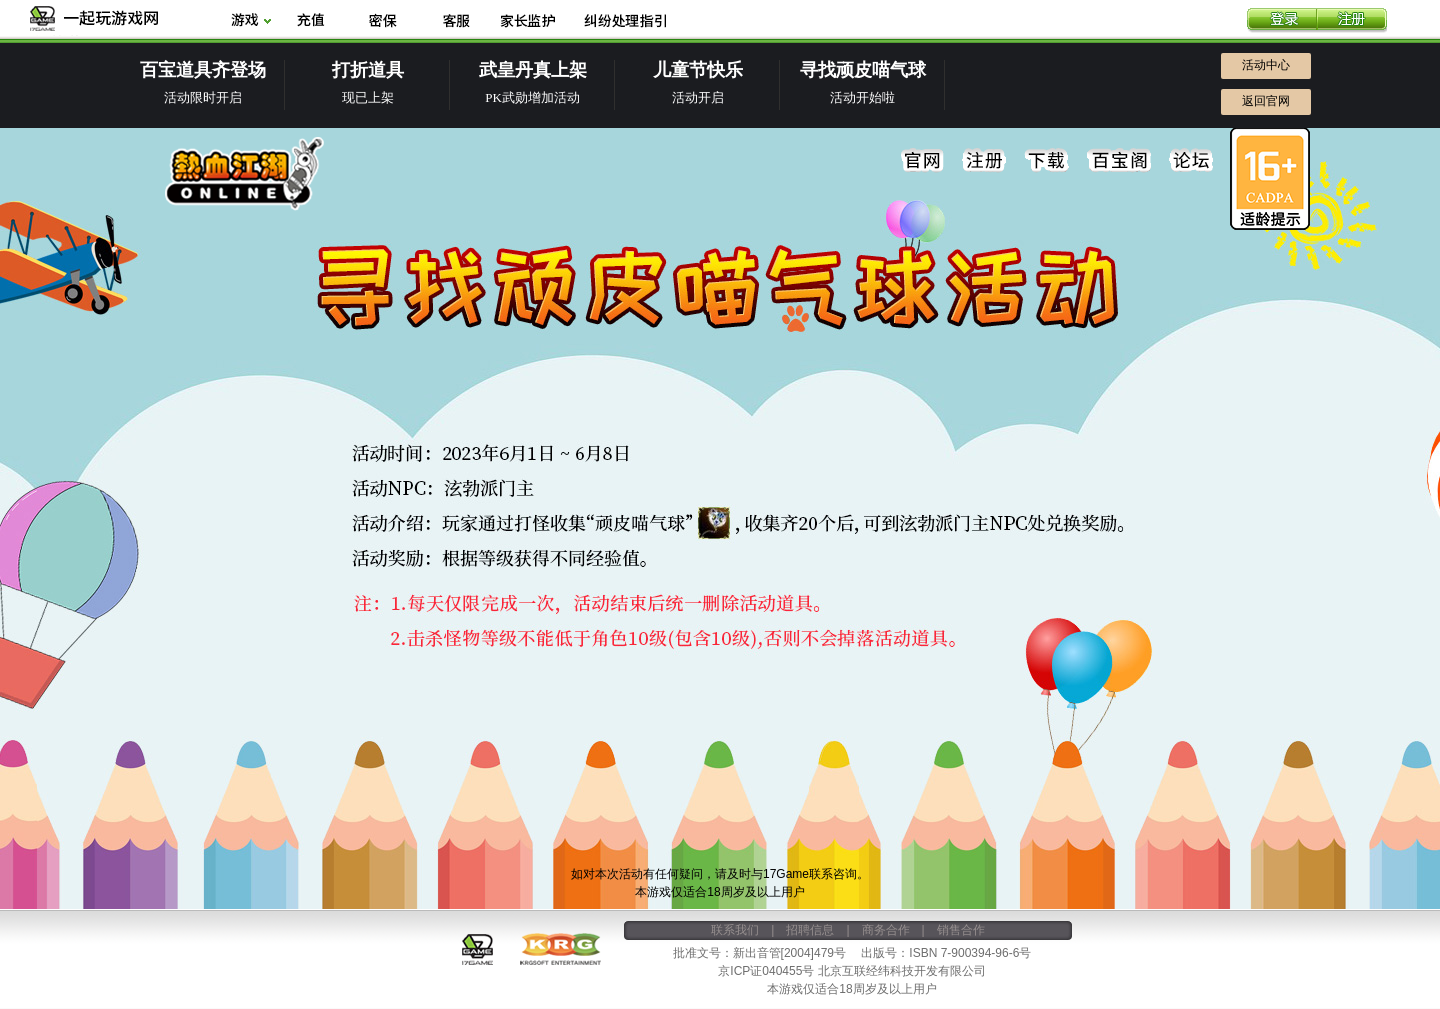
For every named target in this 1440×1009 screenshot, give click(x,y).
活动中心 (1266, 65)
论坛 (1191, 161)
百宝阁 (1119, 161)
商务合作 (886, 930)
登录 (1282, 21)
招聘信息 (810, 930)
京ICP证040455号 (766, 971)
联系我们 (735, 930)
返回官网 (1266, 101)
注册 (1352, 21)
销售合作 (961, 930)
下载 (1047, 161)
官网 (923, 161)
